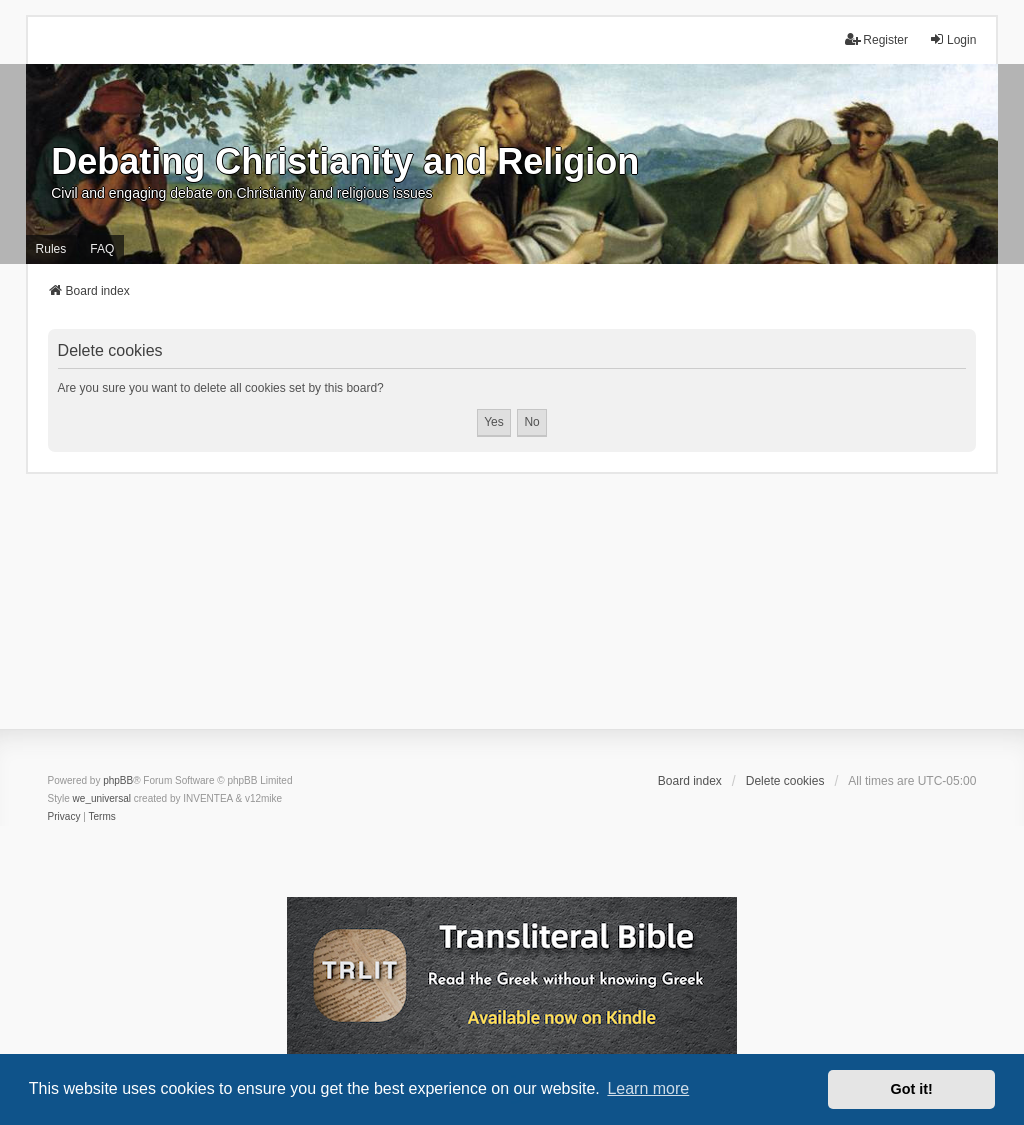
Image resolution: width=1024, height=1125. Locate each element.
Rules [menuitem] (51, 249)
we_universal (102, 798)
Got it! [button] (912, 1089)
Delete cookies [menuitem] (785, 781)
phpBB (118, 780)
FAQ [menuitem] (102, 249)
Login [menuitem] (952, 39)
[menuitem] (64, 817)
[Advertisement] (512, 614)
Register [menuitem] (876, 39)
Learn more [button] (648, 1088)
